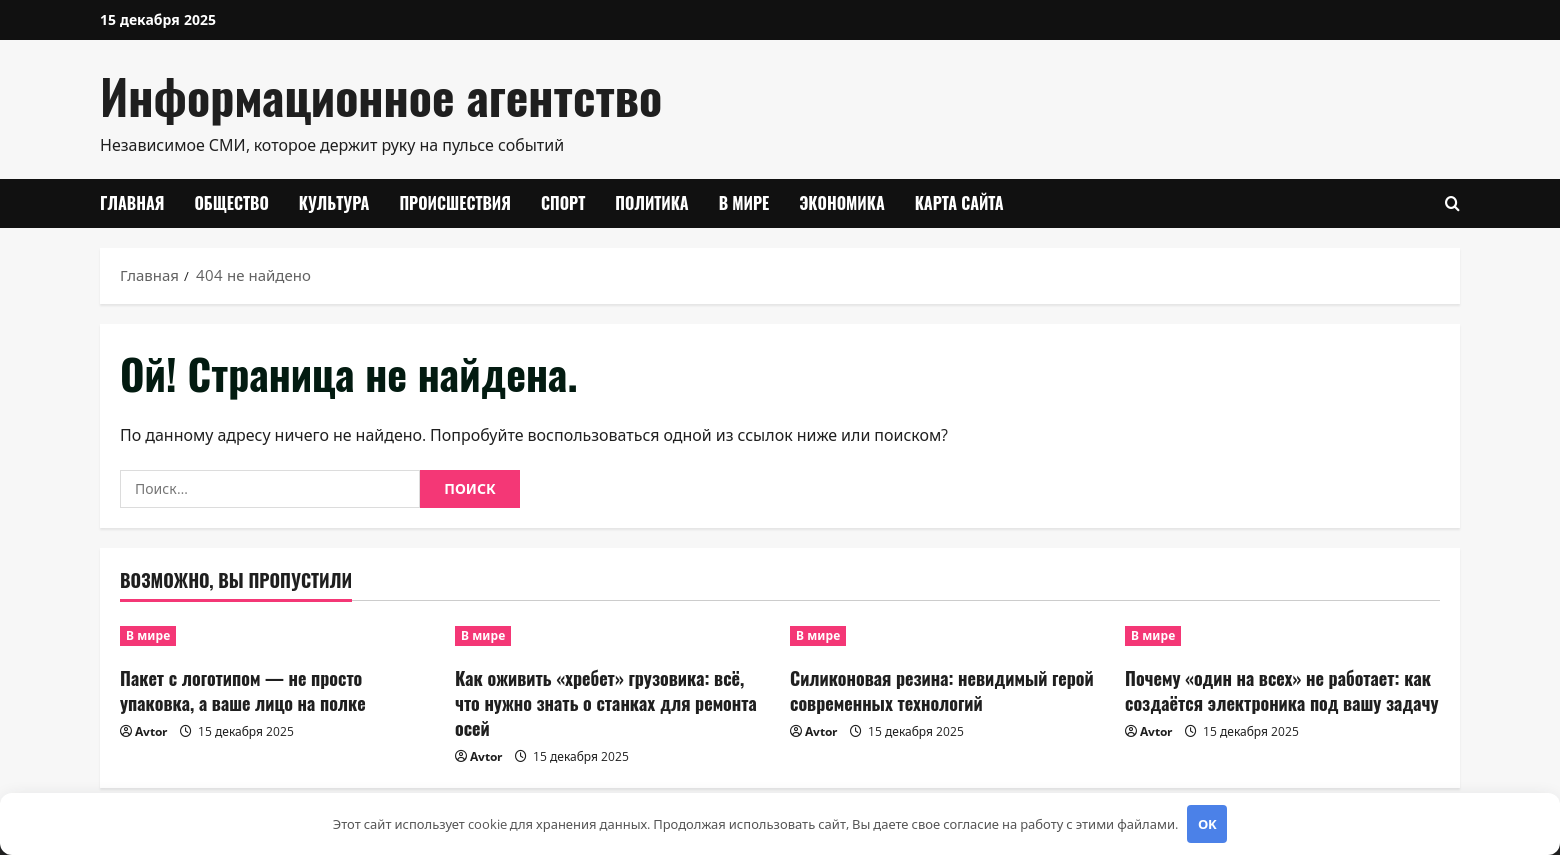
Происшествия (455, 203)
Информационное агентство (381, 95)
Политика (651, 203)
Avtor (151, 731)
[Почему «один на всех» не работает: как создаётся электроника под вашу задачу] (1282, 636)
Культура (334, 203)
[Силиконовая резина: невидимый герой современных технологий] (947, 636)
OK (1207, 824)
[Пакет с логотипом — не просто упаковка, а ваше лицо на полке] (277, 636)
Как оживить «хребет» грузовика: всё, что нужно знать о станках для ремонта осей (606, 703)
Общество (231, 203)
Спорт (563, 203)
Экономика (842, 203)
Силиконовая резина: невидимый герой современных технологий (942, 690)
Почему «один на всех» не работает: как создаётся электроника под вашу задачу (1282, 690)
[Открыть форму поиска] (1452, 203)
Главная (132, 203)
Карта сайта (959, 203)
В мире (744, 203)
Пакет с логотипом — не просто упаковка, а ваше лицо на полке (243, 690)
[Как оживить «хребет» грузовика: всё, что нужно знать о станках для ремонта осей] (612, 636)
